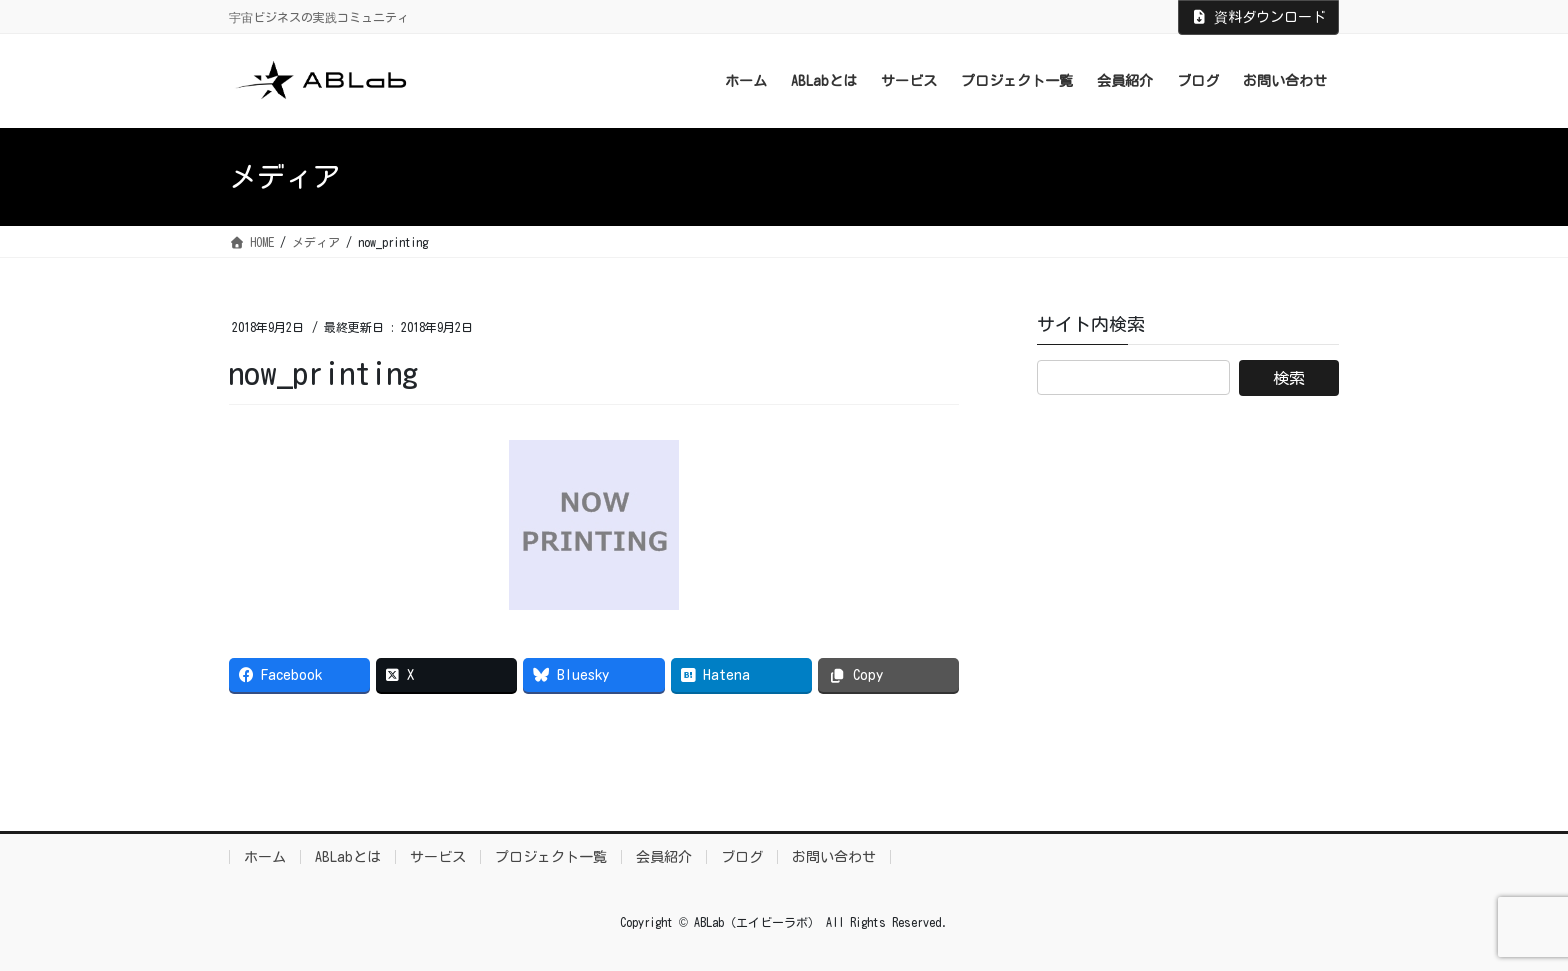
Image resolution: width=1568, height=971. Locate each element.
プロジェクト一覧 (551, 857)
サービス (438, 857)
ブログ (742, 857)
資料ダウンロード (1259, 17)
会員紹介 (664, 857)
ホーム (265, 857)
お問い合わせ (834, 857)
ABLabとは (348, 857)
